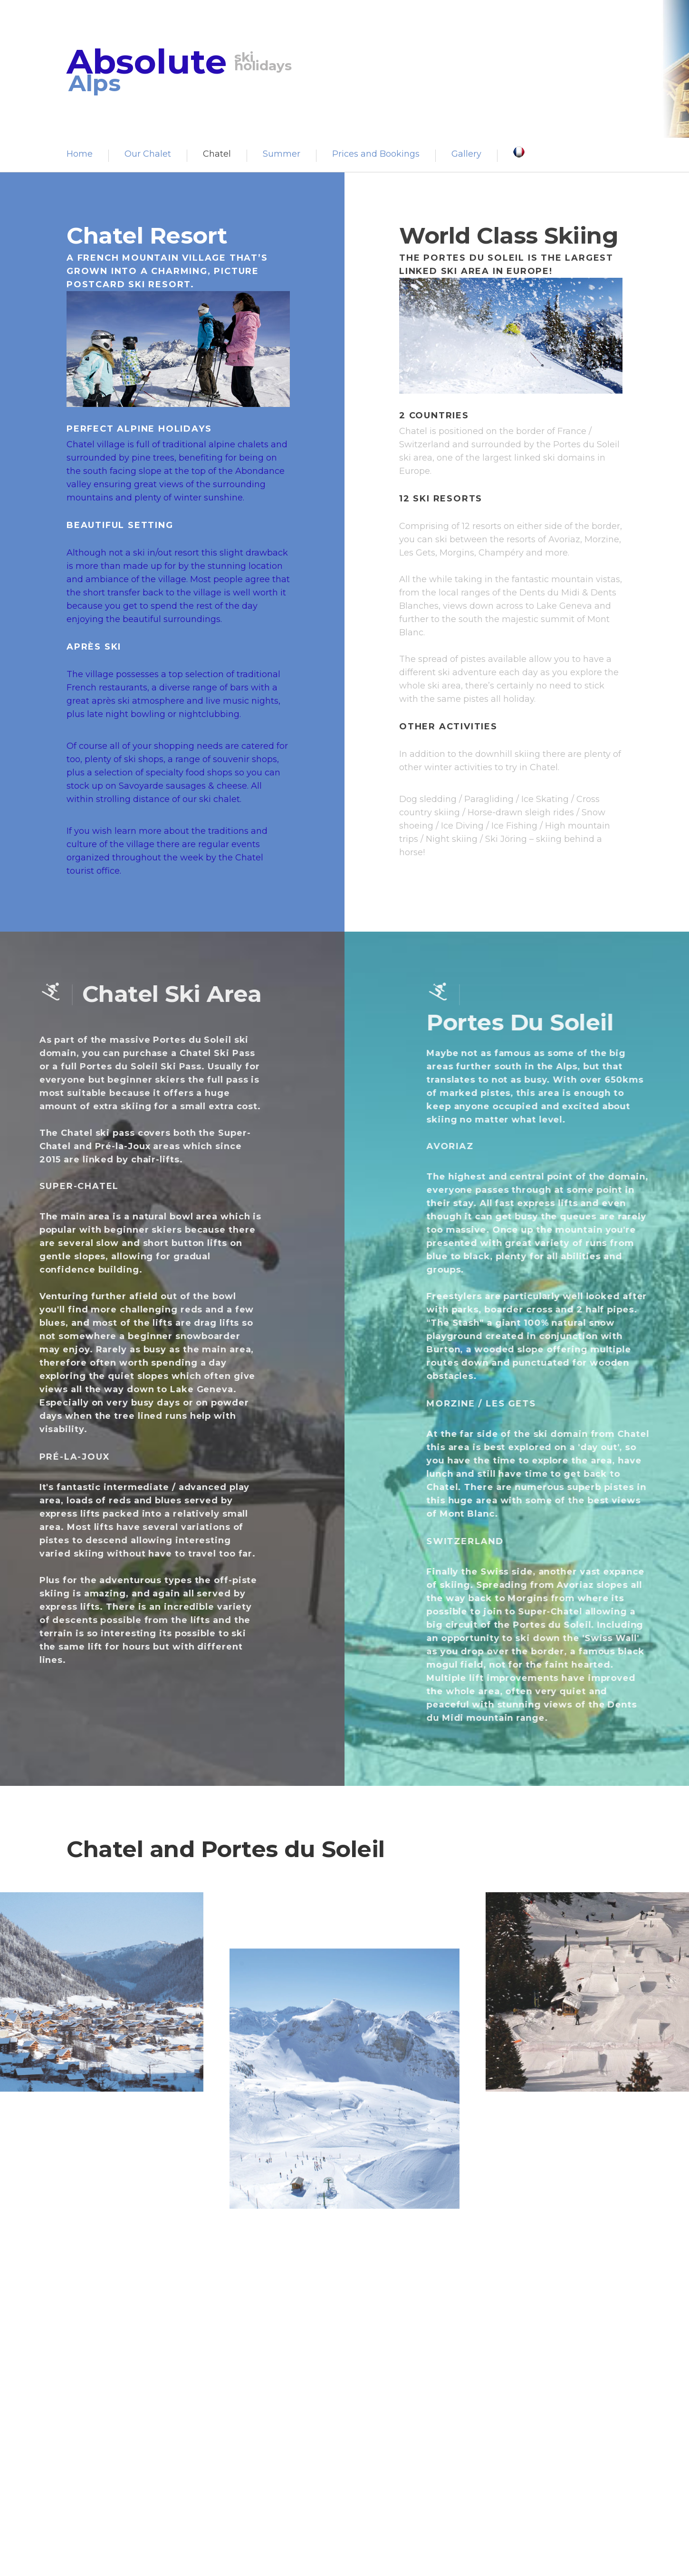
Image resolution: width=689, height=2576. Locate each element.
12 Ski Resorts (446, 498)
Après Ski (88, 647)
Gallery (466, 154)
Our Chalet (147, 154)
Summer (281, 154)
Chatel (217, 154)
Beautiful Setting (114, 525)
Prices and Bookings (376, 154)
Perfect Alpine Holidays (133, 429)
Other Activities (454, 726)
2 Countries (440, 415)
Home (80, 154)
